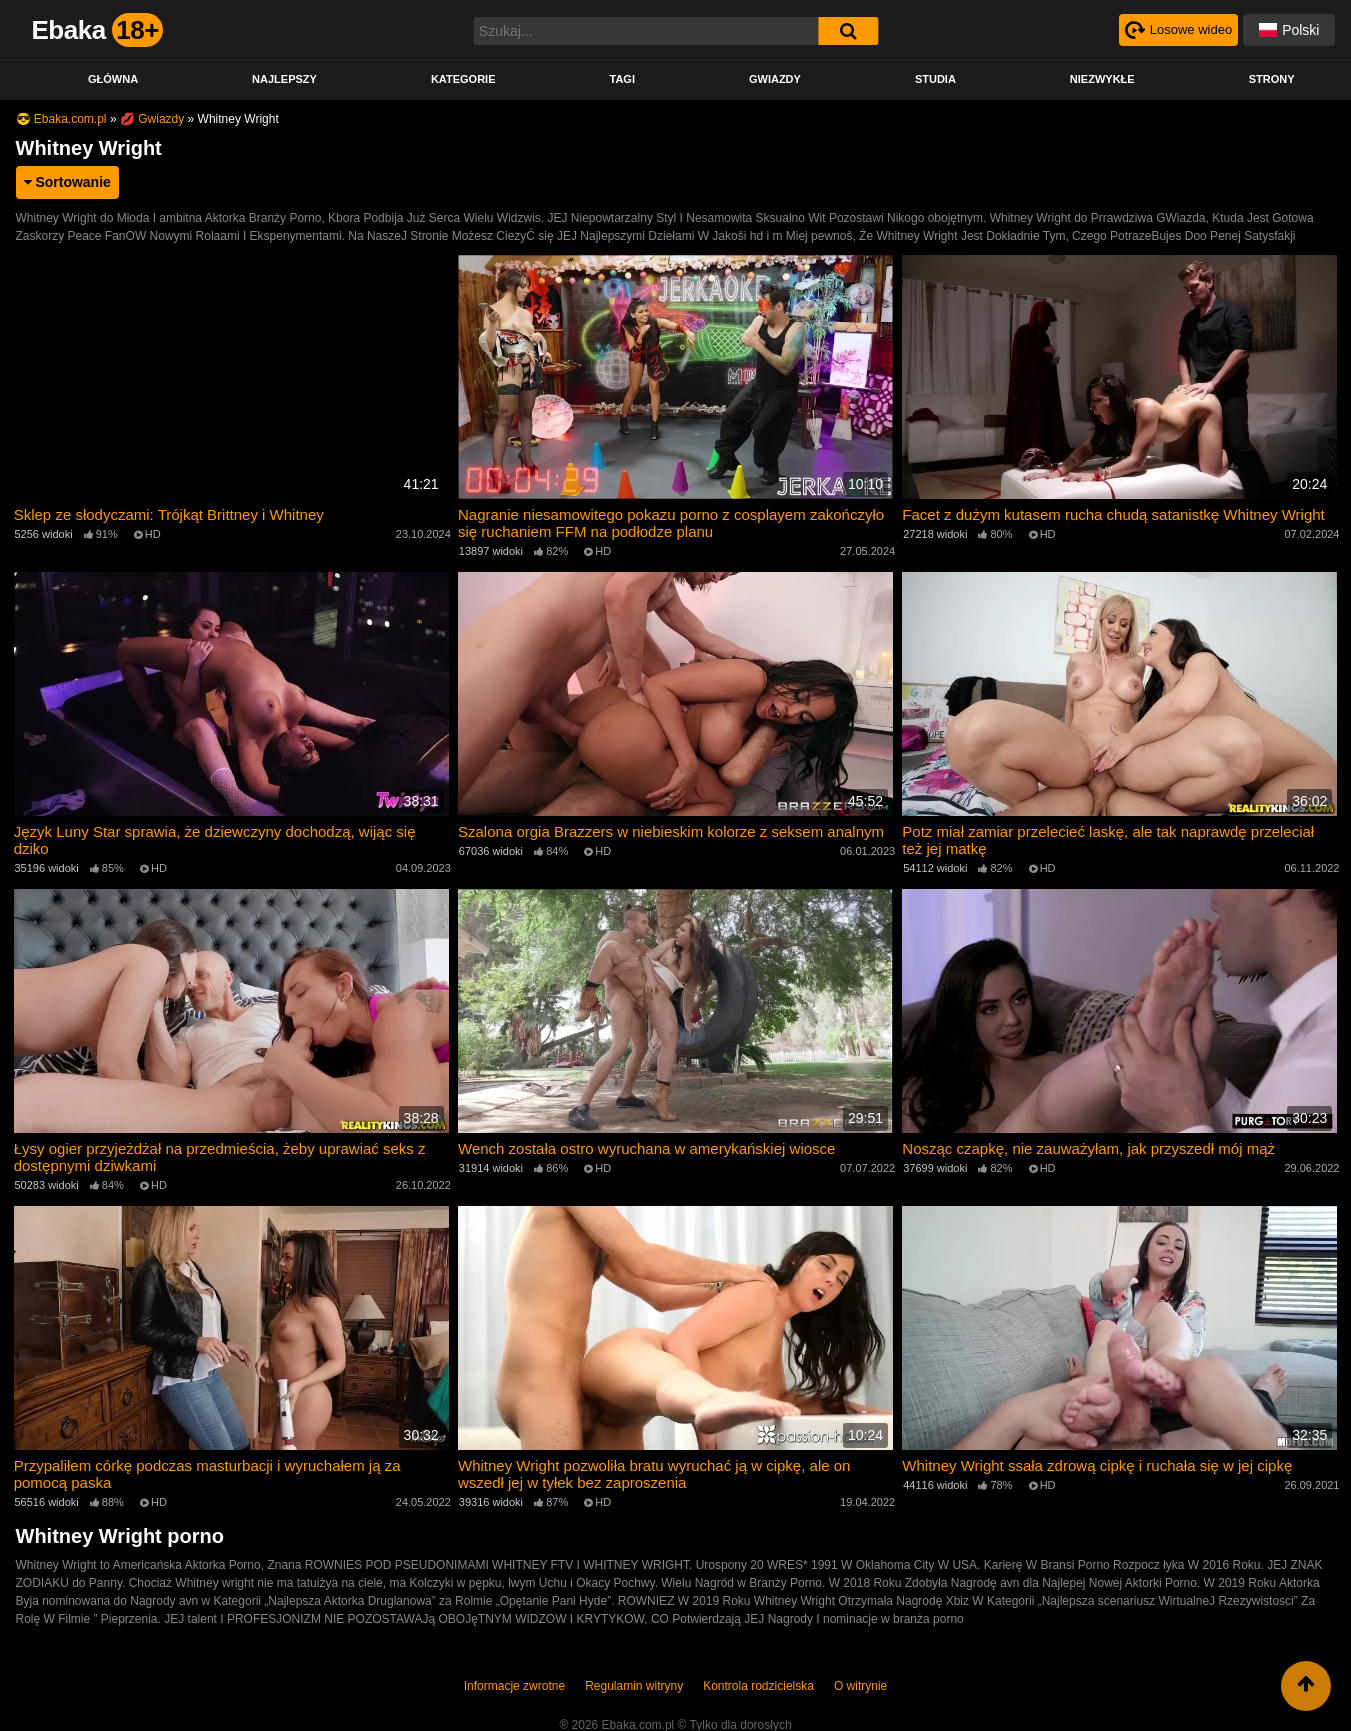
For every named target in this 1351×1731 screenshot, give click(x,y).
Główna (113, 79)
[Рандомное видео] (1175, 30)
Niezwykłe (1102, 79)
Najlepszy (284, 79)
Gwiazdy (775, 79)
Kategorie (463, 79)
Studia (935, 79)
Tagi (621, 79)
